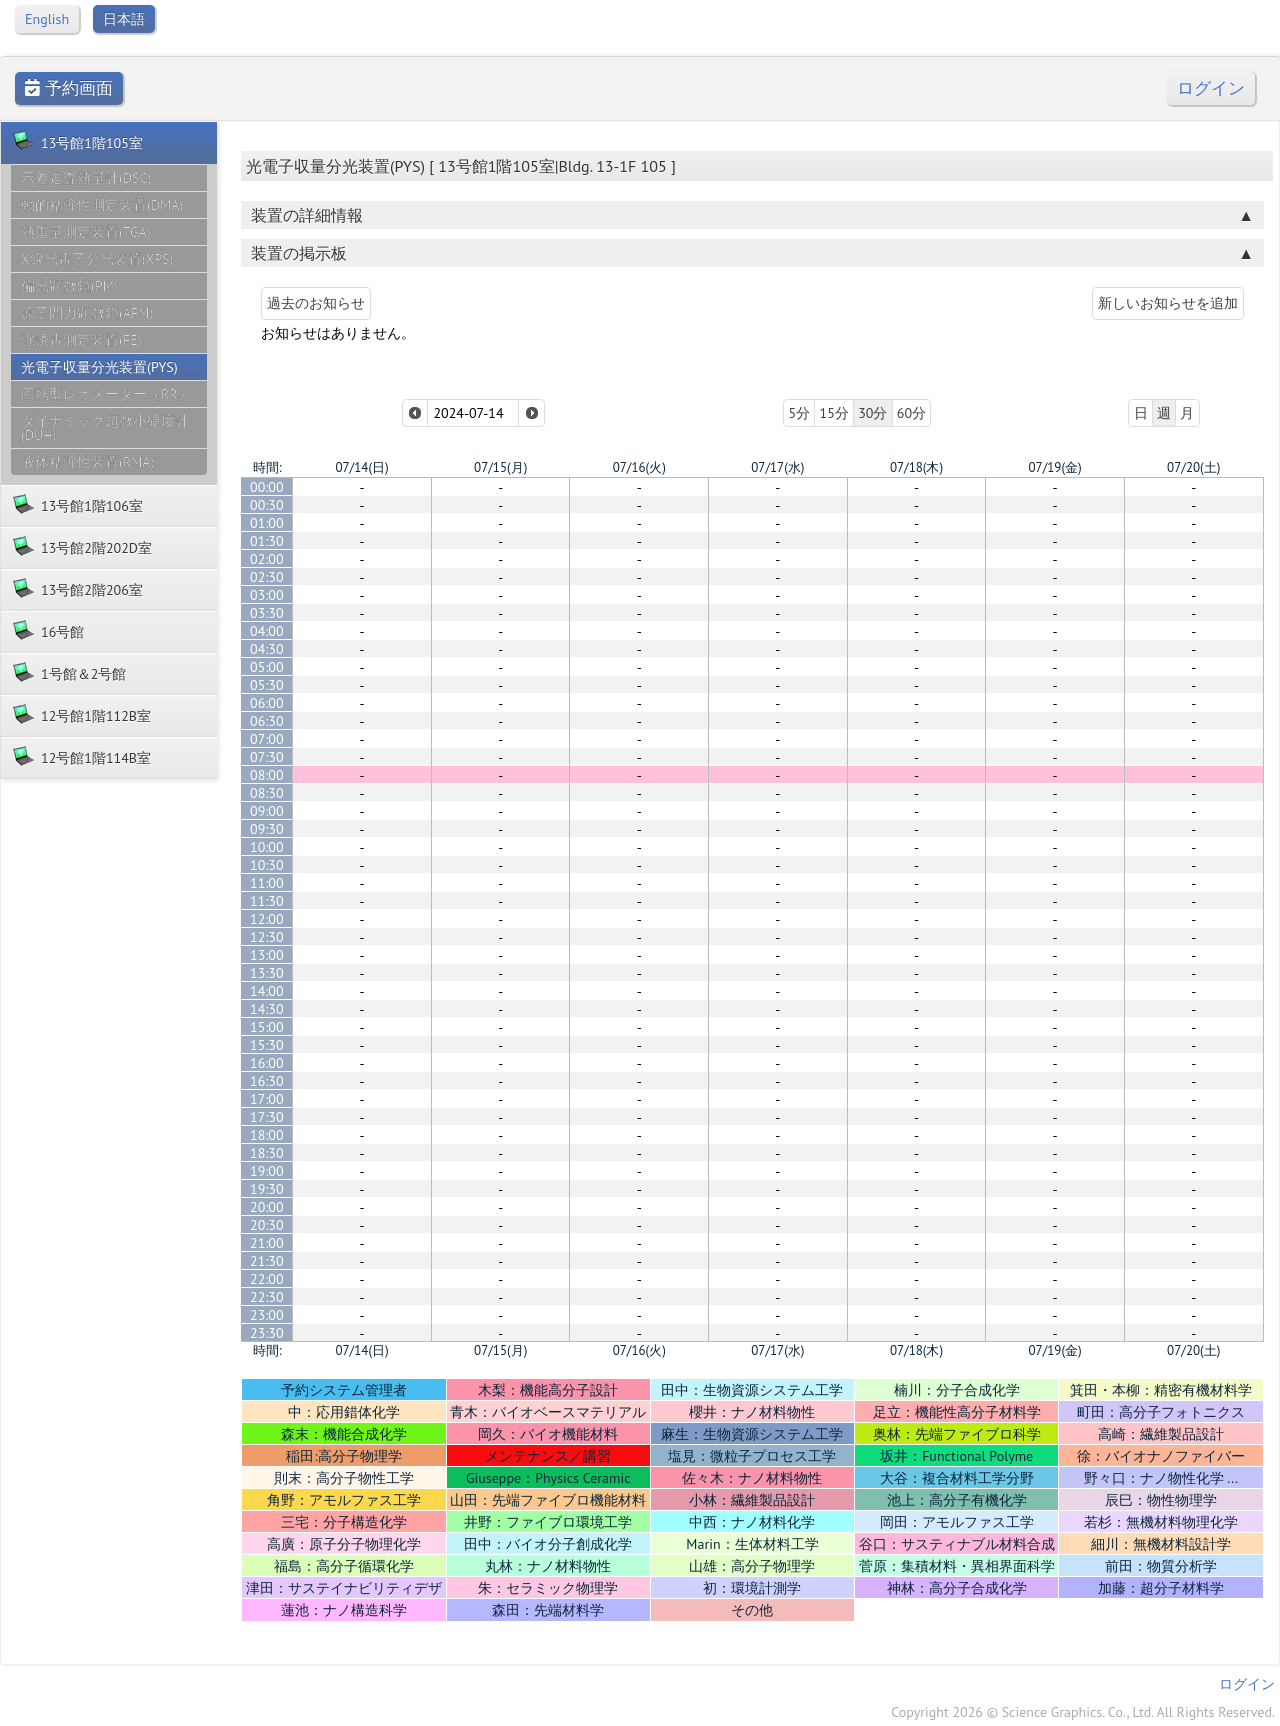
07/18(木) (916, 467)
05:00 (267, 667)
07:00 (267, 739)
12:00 (267, 919)
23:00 (267, 1315)
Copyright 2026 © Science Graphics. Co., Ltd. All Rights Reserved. (1083, 1712)
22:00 (267, 1279)
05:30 (267, 685)
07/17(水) (777, 467)
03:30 (267, 613)
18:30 (267, 1153)
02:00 (267, 559)
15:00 (267, 1027)
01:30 (267, 541)
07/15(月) (500, 467)
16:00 (267, 1063)
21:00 (267, 1243)
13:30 (267, 973)
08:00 (267, 775)
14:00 (267, 991)
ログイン (1211, 88)
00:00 (267, 487)
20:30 (267, 1225)
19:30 (267, 1189)
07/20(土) (1193, 467)
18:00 (267, 1135)
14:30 (267, 1009)
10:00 (267, 847)
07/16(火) (639, 467)
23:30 (267, 1333)
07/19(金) (1054, 467)
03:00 (267, 595)
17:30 (267, 1117)
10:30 (267, 865)
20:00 (267, 1207)
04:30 (267, 649)
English (47, 19)
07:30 (267, 757)
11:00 (267, 883)
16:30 (267, 1081)
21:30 (267, 1261)
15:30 (267, 1045)
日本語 (124, 19)
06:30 (267, 721)
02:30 (267, 577)
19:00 (267, 1171)
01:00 (267, 523)
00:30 (267, 505)
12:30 (267, 937)
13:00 (267, 955)
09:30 (267, 829)
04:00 (267, 631)
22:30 (267, 1297)
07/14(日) (361, 467)
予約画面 (69, 88)
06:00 (267, 703)
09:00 (267, 811)
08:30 (267, 793)
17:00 (267, 1099)
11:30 (267, 901)
